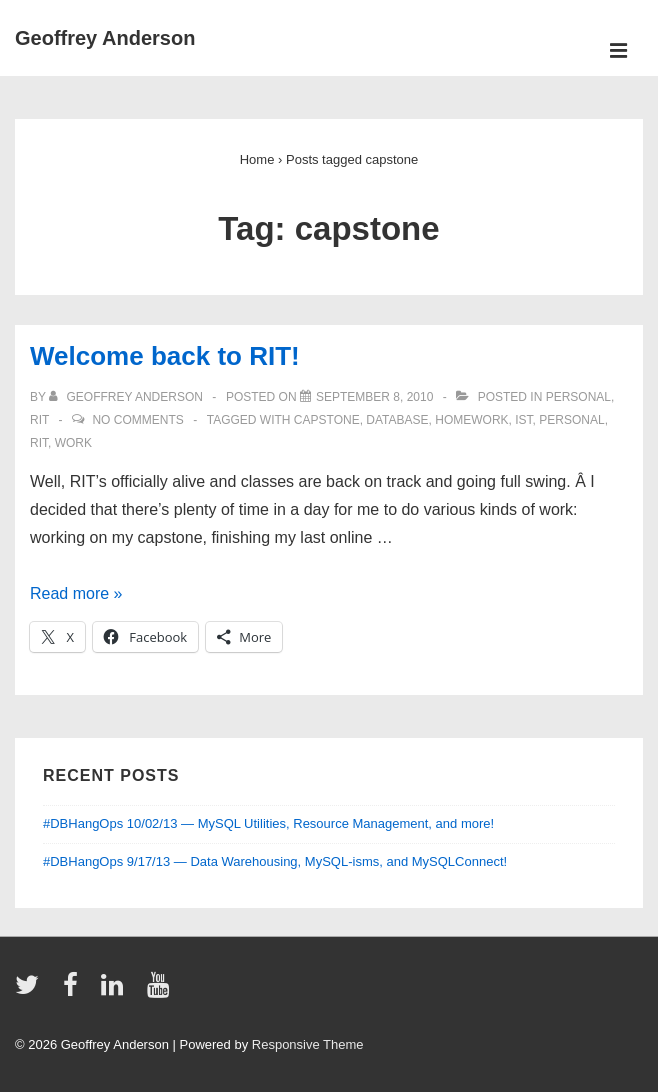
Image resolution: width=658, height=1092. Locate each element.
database (397, 420)
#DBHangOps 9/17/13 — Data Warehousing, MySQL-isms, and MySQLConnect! (275, 861)
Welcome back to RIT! (165, 356)
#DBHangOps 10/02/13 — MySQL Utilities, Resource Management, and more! (268, 823)
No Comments (137, 420)
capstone (327, 420)
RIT (39, 420)
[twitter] (31, 991)
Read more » (76, 593)
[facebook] (75, 991)
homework (471, 420)
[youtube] (160, 991)
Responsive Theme (308, 1044)
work (73, 443)
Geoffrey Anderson (105, 38)
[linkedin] (116, 991)
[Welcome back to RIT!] (374, 397)
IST (523, 420)
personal (578, 397)
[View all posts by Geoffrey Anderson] (127, 397)
